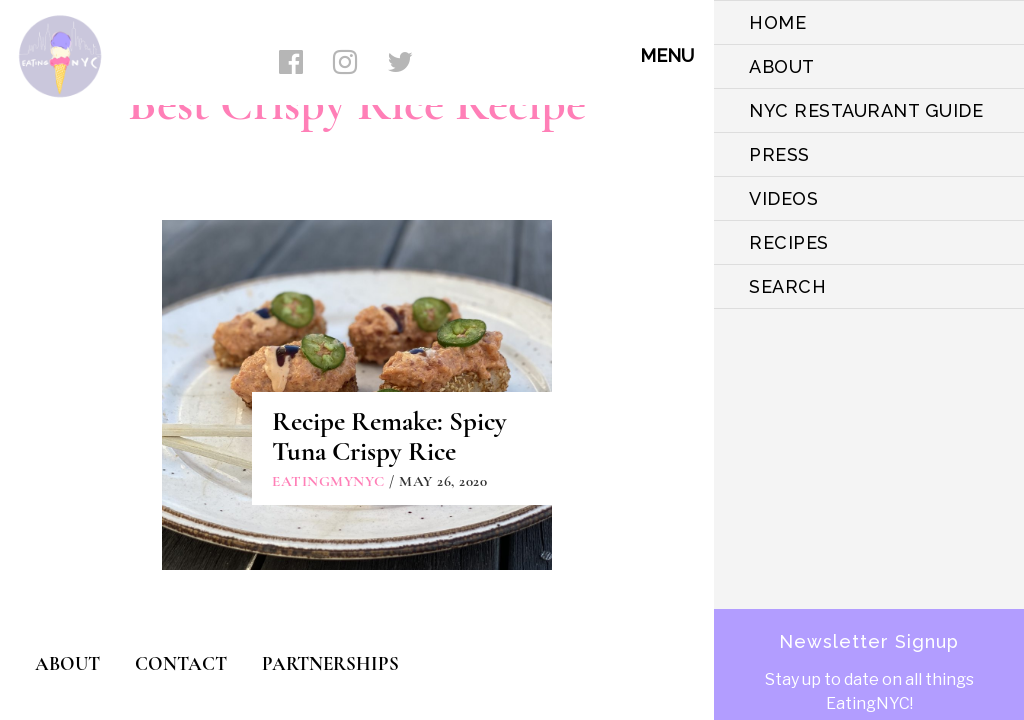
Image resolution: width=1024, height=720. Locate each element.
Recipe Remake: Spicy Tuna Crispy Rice (389, 436)
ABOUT (782, 66)
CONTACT (181, 663)
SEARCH (787, 286)
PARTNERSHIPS (330, 663)
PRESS (779, 154)
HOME (777, 22)
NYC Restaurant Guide (866, 110)
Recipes (789, 242)
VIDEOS (783, 198)
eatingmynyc (328, 481)
